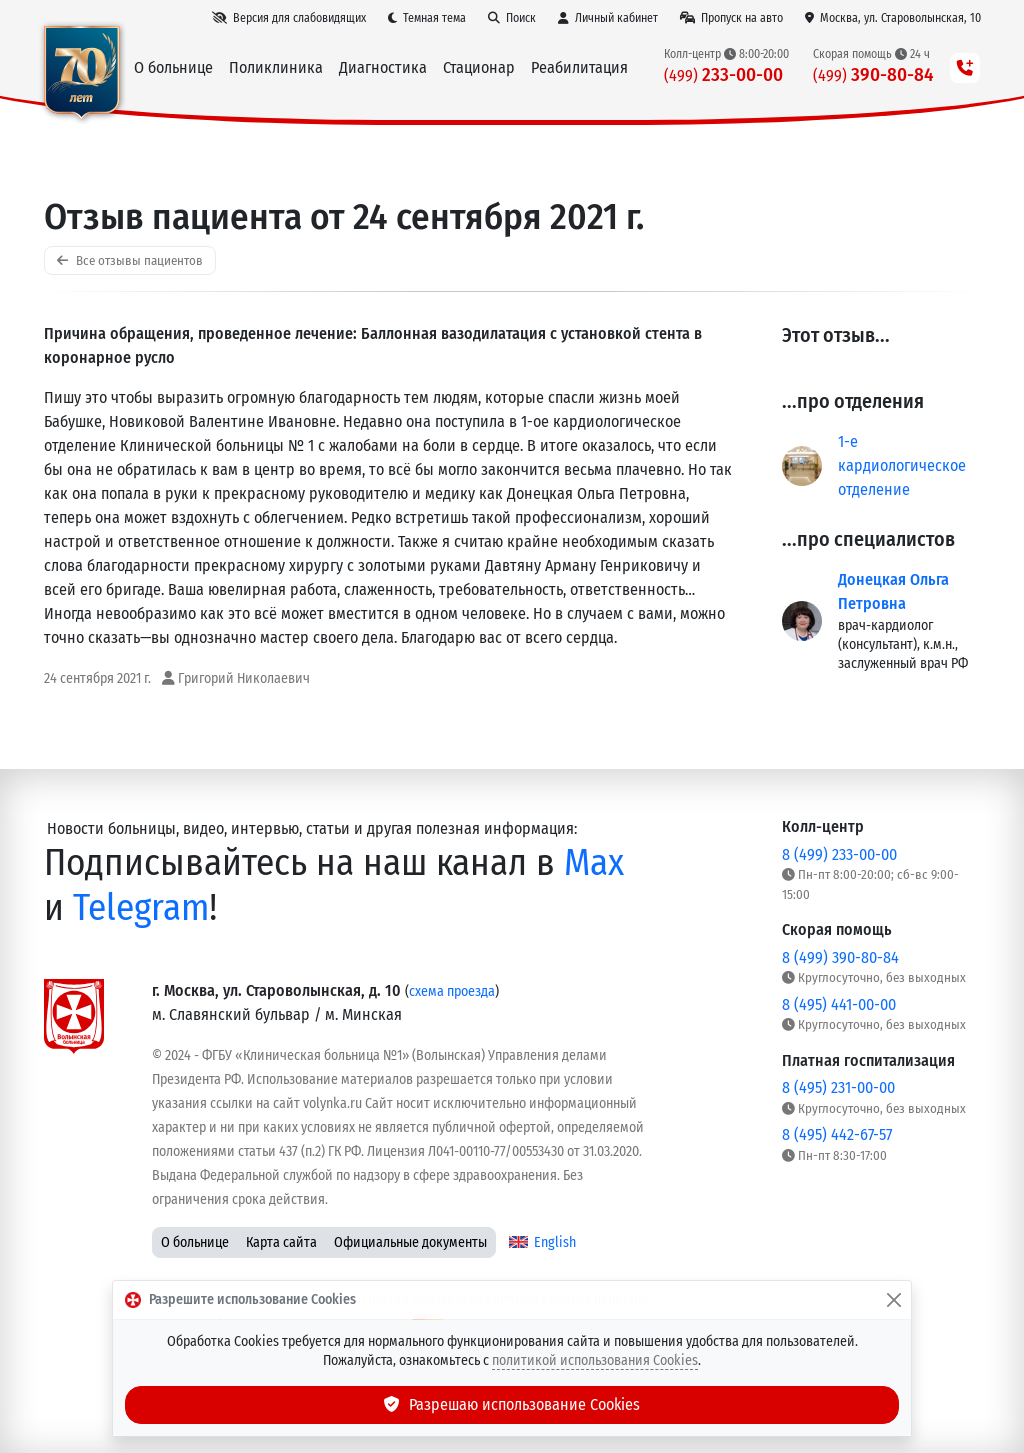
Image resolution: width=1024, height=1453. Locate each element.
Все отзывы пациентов (130, 260)
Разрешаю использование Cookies (512, 1404)
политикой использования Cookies (595, 1360)
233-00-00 (723, 74)
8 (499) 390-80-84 (840, 957)
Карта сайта (281, 1242)
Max (594, 862)
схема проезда (452, 991)
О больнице (195, 1242)
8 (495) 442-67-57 (837, 1134)
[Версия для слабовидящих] (289, 18)
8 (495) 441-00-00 (839, 1004)
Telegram (141, 907)
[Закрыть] (894, 1300)
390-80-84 (873, 74)
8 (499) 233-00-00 (839, 854)
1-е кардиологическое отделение (902, 465)
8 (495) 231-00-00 (838, 1087)
